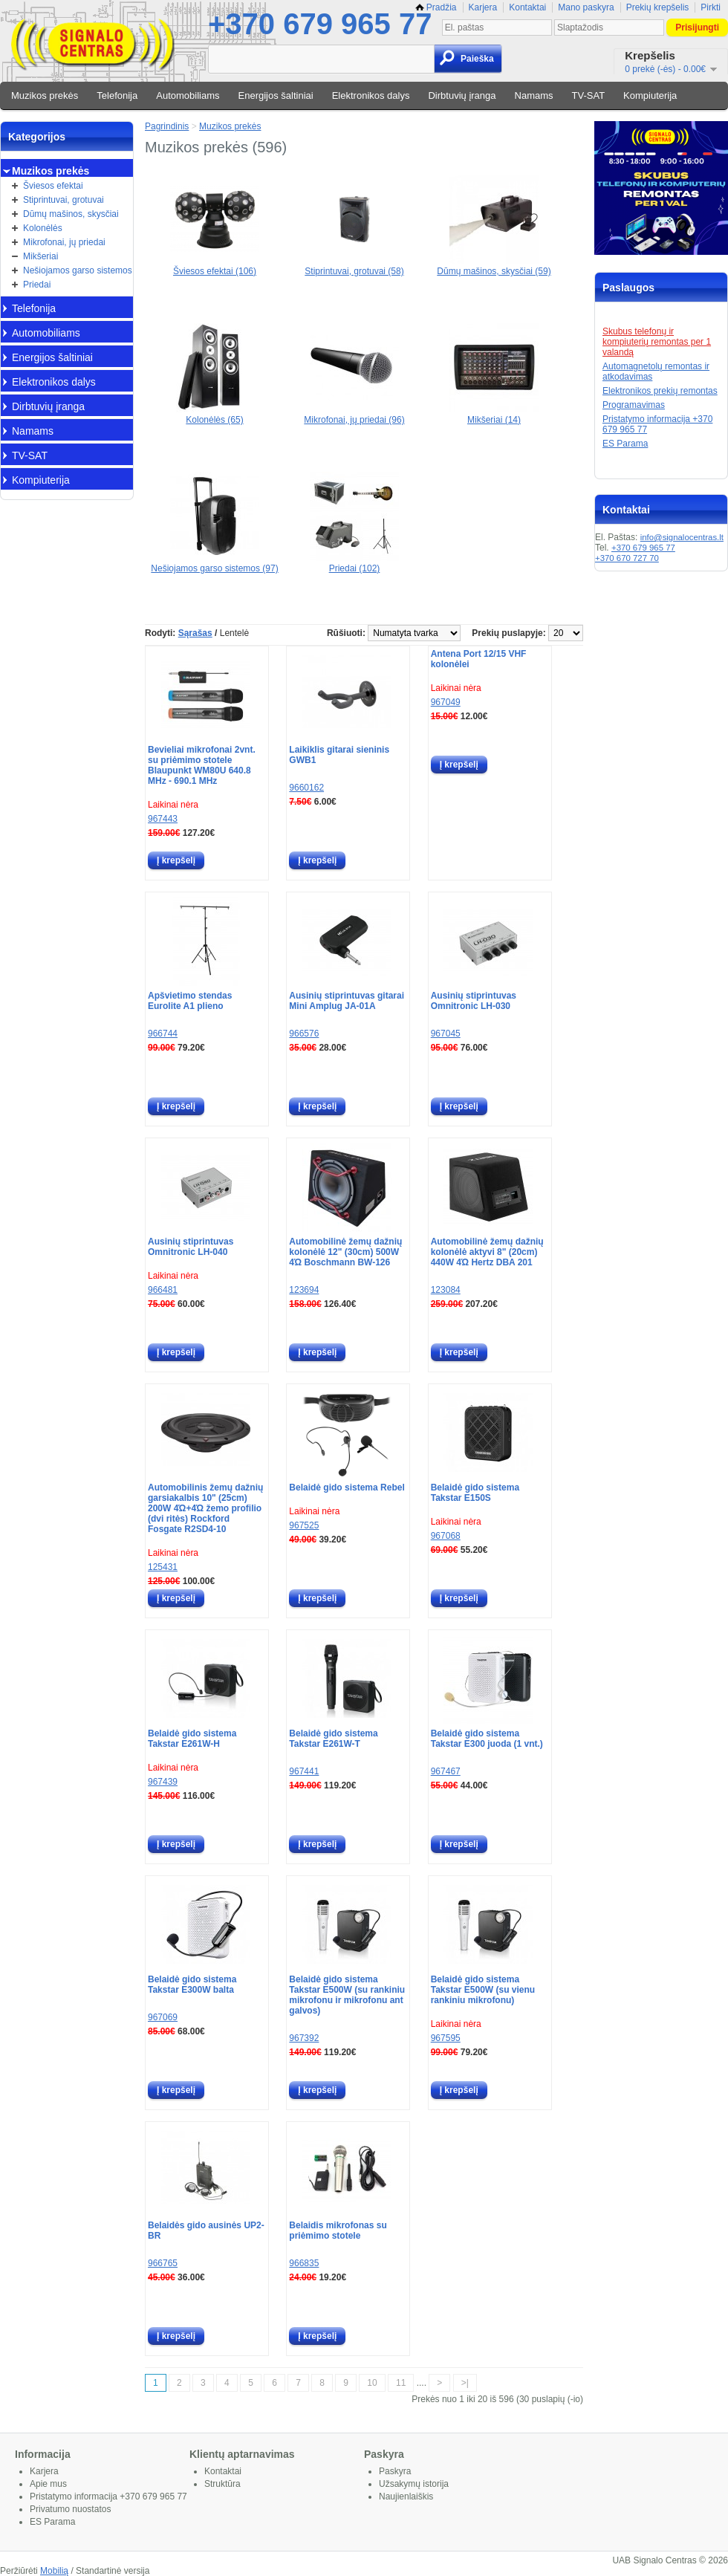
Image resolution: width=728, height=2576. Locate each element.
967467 (446, 1771)
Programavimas (633, 405)
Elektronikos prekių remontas (660, 391)
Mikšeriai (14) (494, 414)
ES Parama (625, 443)
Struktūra (222, 2484)
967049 (446, 702)
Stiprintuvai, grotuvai (63, 200)
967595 (446, 2038)
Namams (534, 95)
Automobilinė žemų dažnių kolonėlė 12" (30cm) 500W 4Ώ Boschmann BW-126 (345, 1252)
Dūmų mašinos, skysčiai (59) (493, 266)
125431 (163, 1567)
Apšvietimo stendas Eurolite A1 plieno (190, 1000)
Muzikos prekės (44, 95)
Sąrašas (195, 633)
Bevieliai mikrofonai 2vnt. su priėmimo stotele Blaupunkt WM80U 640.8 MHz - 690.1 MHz (202, 765)
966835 (304, 2263)
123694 (304, 1290)
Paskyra (395, 2471)
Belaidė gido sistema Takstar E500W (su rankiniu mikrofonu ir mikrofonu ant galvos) (347, 1995)
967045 (446, 1033)
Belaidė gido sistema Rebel (346, 1487)
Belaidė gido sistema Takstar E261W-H (192, 1738)
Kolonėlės (42, 228)
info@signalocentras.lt (682, 537)
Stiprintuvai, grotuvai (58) (354, 266)
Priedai (37, 284)
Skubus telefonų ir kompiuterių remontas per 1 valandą (656, 341)
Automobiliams (187, 95)
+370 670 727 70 (627, 558)
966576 (304, 1033)
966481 (163, 1290)
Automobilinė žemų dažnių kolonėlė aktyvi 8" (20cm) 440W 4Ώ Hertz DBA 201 (487, 1252)
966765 (163, 2263)
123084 (446, 1290)
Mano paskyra (586, 7)
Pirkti (711, 7)
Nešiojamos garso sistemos (77, 270)
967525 (304, 1525)
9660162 (306, 787)
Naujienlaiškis (406, 2496)
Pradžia (436, 7)
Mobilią (54, 2571)
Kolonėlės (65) (214, 414)
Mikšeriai (40, 256)
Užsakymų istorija (414, 2484)
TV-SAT (588, 95)
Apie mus (48, 2484)
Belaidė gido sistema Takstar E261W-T (333, 1738)
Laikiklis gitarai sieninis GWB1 (339, 754)
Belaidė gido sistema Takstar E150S (475, 1492)
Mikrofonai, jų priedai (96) (354, 414)
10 (372, 2383)
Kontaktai (527, 7)
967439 (163, 1782)
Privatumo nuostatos (70, 2509)
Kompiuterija (650, 95)
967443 (163, 819)
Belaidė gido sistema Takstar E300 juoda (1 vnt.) (487, 1738)
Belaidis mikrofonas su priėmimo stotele (337, 2230)
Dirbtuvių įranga (461, 95)
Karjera (483, 7)
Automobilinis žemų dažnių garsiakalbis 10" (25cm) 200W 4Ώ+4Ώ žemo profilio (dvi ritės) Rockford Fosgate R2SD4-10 (205, 1508)
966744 (163, 1033)
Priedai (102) (354, 563)
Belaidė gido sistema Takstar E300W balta (192, 1984)
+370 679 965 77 (320, 23)
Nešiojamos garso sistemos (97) (214, 563)
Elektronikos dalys (371, 95)
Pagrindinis (167, 126)
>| (465, 2383)
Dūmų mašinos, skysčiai (71, 214)
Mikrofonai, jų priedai (64, 242)
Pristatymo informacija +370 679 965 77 (108, 2496)
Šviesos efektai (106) (214, 266)
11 (401, 2383)
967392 (304, 2038)
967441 (304, 1771)
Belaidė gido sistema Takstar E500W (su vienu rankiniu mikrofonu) (483, 1989)
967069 (163, 2017)
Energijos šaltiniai (275, 95)
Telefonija (117, 95)
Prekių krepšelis (657, 7)
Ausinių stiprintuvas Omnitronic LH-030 (473, 1000)
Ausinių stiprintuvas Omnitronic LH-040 (190, 1246)
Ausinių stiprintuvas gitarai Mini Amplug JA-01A (346, 1000)
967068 (446, 1536)
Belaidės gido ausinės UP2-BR (206, 2230)
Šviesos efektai (53, 186)
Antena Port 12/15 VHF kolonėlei (479, 659)
